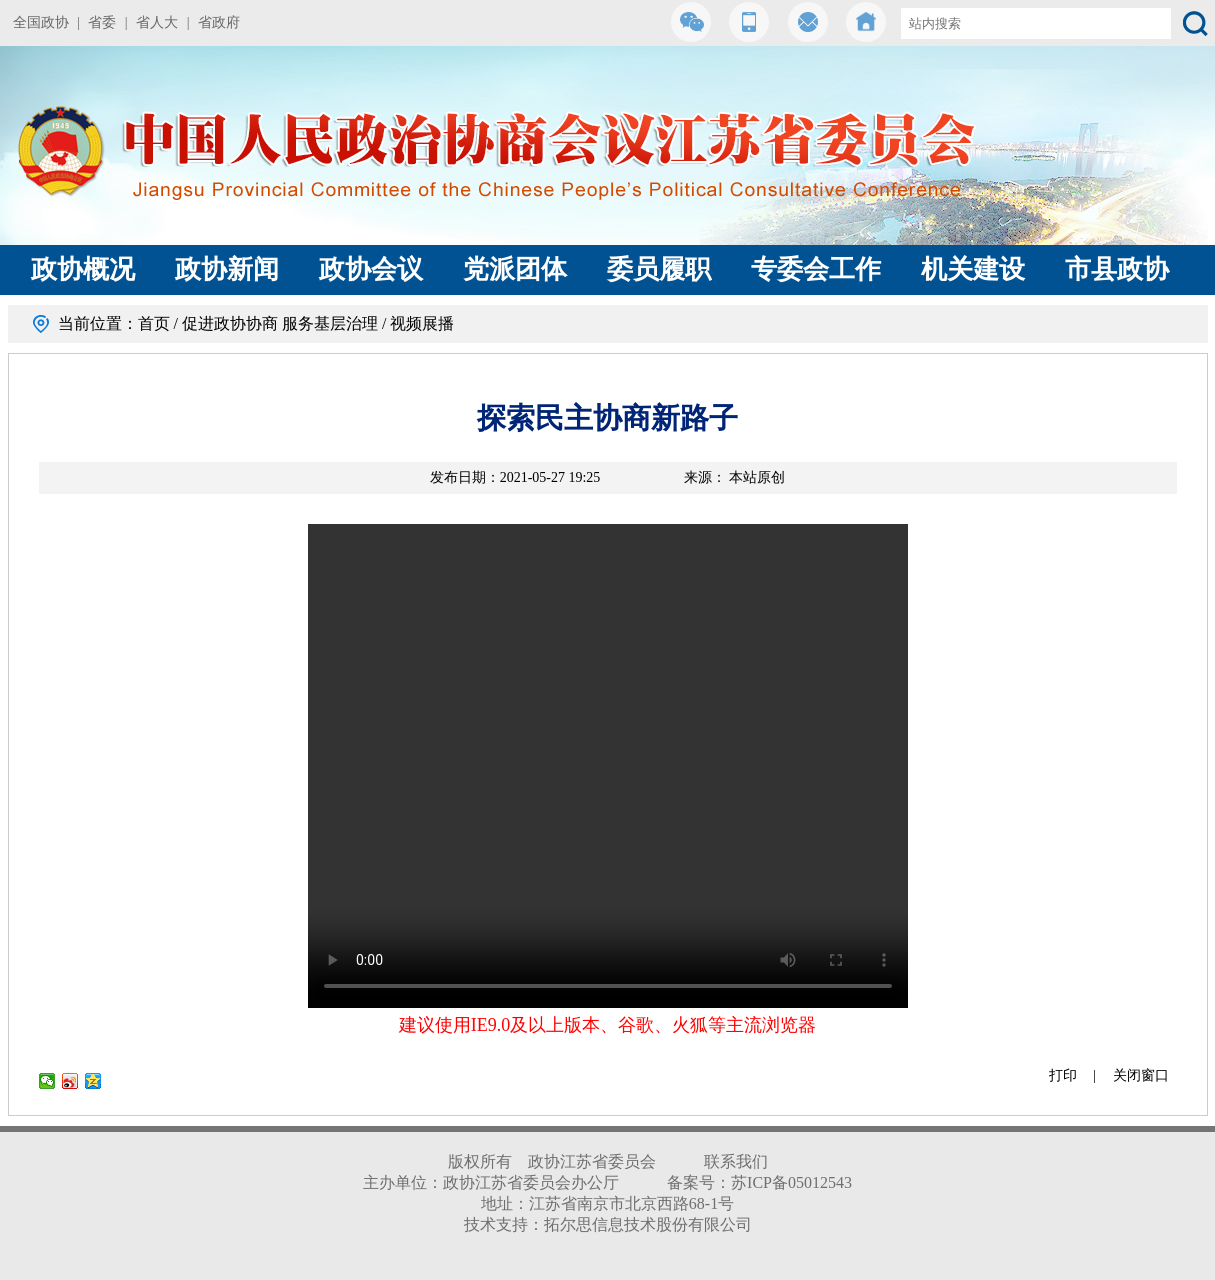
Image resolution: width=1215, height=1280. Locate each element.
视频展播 (422, 323)
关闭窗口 (1141, 1075)
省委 (102, 22)
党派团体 (515, 269)
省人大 (157, 22)
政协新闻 (227, 269)
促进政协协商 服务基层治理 (280, 323)
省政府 (219, 22)
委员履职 (659, 269)
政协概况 (83, 269)
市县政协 (1117, 269)
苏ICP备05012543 (791, 1182)
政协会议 (371, 269)
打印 (1063, 1075)
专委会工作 (816, 269)
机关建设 (973, 269)
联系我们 (736, 1161)
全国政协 (41, 22)
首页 (154, 323)
